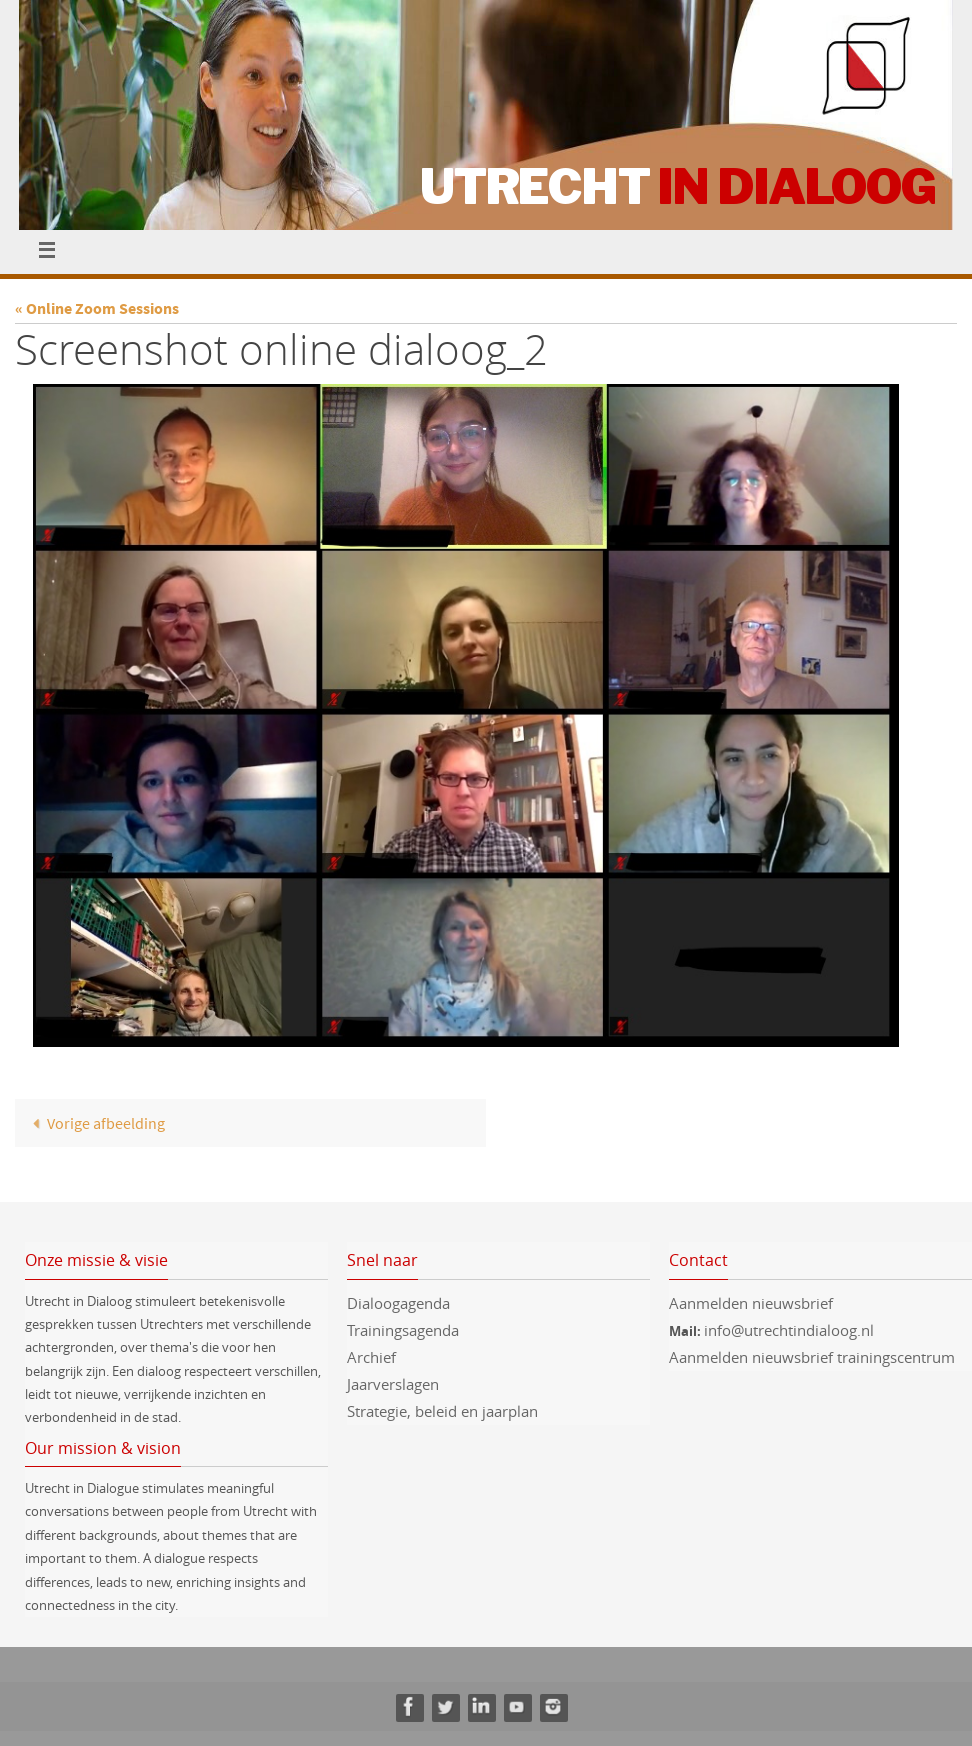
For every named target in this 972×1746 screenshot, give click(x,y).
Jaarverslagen (393, 1384)
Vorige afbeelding (94, 1123)
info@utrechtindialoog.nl (789, 1330)
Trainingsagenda (403, 1330)
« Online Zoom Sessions (97, 308)
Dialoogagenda (398, 1303)
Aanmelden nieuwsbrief (751, 1303)
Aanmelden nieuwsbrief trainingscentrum (814, 1357)
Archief (371, 1357)
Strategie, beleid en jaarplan (442, 1411)
